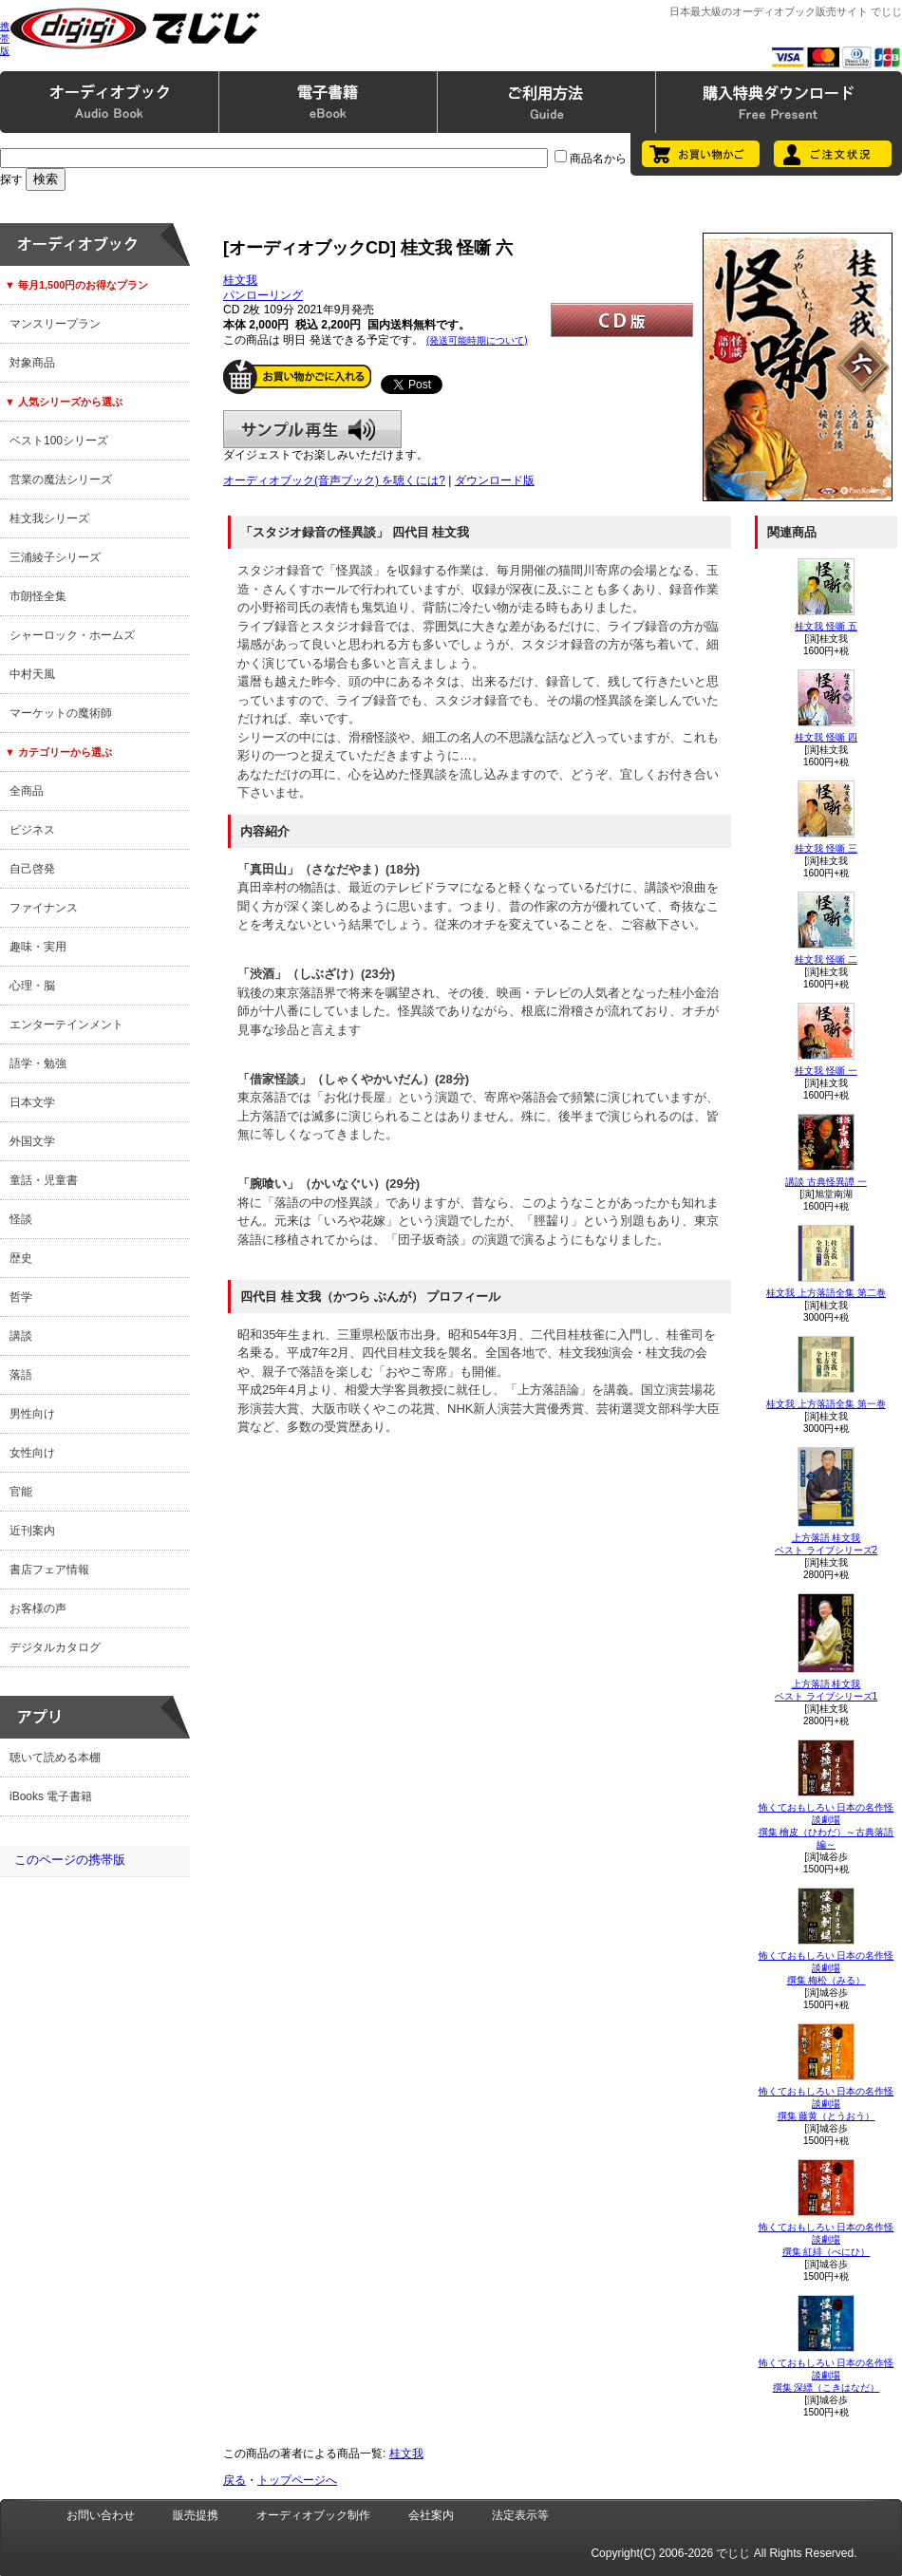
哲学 (20, 1297)
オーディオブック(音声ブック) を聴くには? (334, 480)
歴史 (20, 1258)
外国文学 (32, 1141)
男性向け (32, 1413)
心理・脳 (32, 985)
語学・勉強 (37, 1063)
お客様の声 (37, 1608)
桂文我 (240, 280)
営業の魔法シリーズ (60, 479)
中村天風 (32, 674)
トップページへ (297, 2480)
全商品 (26, 791)
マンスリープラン (55, 323)
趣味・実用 (37, 946)
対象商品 (32, 362)
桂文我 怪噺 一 (826, 1070)
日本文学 (32, 1102)
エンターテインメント (66, 1024)
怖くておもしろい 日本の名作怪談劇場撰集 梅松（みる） (826, 1967)
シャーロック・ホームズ (72, 635)
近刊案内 (32, 1530)
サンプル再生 (312, 429)
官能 (20, 1491)
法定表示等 (520, 2515)
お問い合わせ (100, 2515)
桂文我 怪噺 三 (826, 848)
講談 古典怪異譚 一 (826, 1181)
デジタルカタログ (55, 1647)
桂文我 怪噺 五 (826, 626)
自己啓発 (32, 868)
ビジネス (32, 830)
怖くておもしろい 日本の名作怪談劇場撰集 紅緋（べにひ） (826, 2239)
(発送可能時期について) (477, 340)
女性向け (32, 1452)
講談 (20, 1336)
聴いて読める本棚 (55, 1757)
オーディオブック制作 (313, 2515)
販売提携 (195, 2515)
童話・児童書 (43, 1180)
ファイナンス (43, 907)
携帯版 (4, 38)
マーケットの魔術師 (60, 713)
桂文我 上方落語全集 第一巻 (826, 1404)
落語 (20, 1375)
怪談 (20, 1219)
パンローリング (263, 295)
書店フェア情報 (49, 1569)
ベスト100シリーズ (58, 440)
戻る (234, 2480)
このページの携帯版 (69, 1859)
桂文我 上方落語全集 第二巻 (826, 1293)
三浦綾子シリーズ (55, 557)
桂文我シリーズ (49, 518)
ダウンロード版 (495, 480)
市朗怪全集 (37, 596)
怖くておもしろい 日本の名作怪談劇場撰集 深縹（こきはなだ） (826, 2375)
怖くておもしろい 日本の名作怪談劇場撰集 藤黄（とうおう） (826, 2103)
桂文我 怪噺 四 (826, 737)
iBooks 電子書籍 (50, 1796)
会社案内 (431, 2515)
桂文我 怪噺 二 (826, 959)
